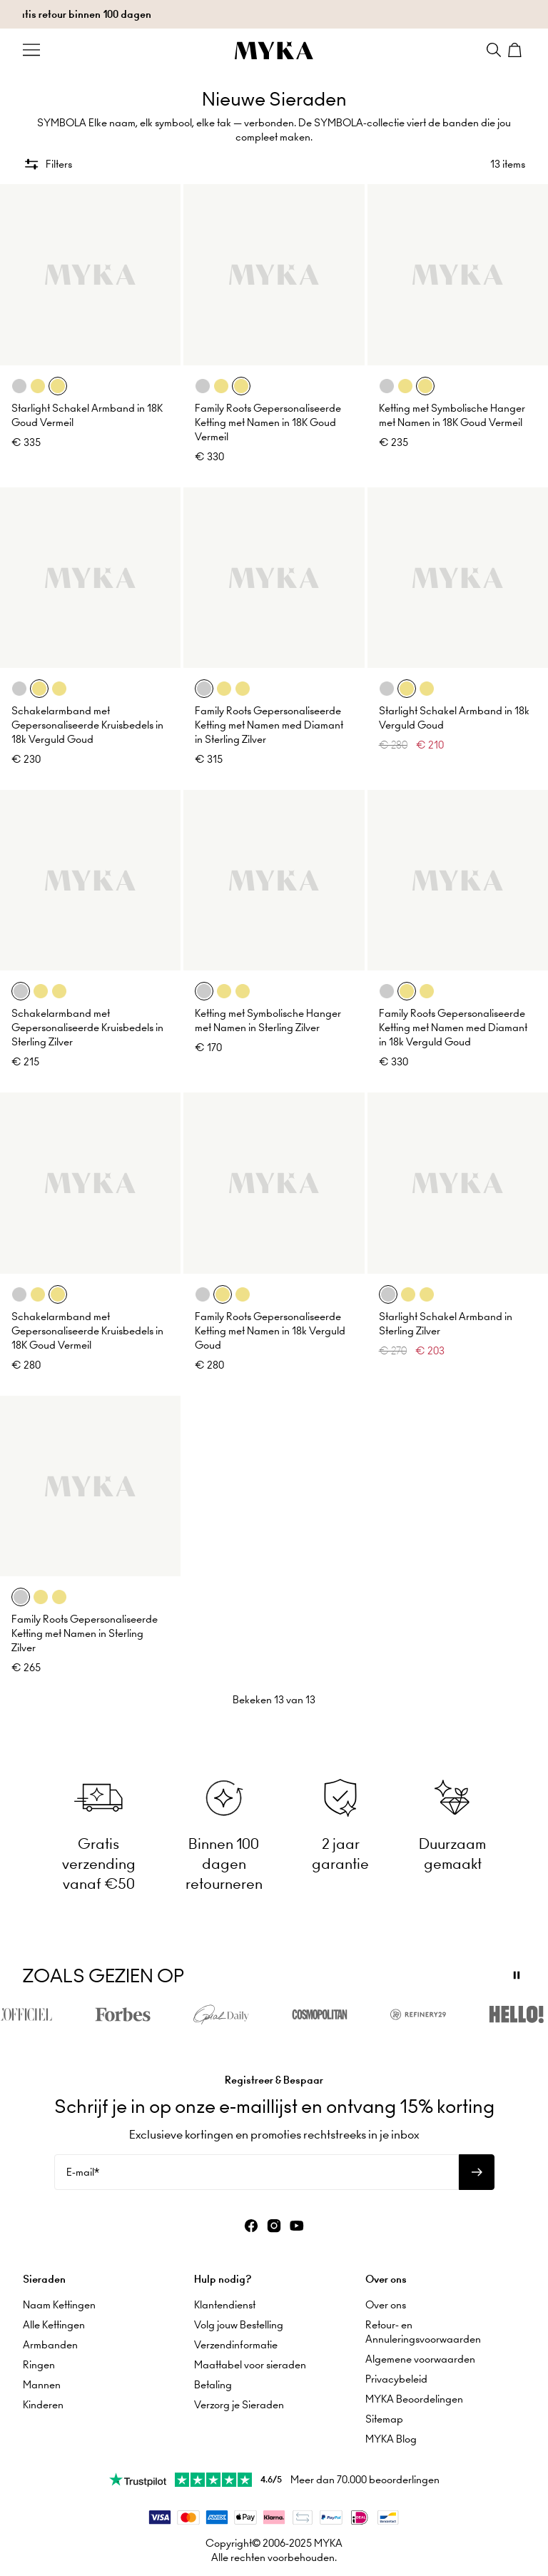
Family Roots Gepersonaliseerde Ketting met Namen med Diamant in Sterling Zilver (269, 725)
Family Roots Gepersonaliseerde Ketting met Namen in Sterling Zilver (84, 1633)
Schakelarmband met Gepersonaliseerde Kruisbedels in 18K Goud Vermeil (87, 1331)
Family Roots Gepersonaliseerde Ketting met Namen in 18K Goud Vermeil (268, 422)
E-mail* (82, 2172)
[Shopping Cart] (516, 50)
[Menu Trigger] (31, 50)
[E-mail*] (256, 2172)
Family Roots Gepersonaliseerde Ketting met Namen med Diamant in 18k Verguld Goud (453, 1027)
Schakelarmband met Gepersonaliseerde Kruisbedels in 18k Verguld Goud (87, 725)
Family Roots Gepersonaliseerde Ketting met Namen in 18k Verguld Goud (270, 1331)
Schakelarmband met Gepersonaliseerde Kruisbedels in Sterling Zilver (87, 1027)
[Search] (493, 50)
